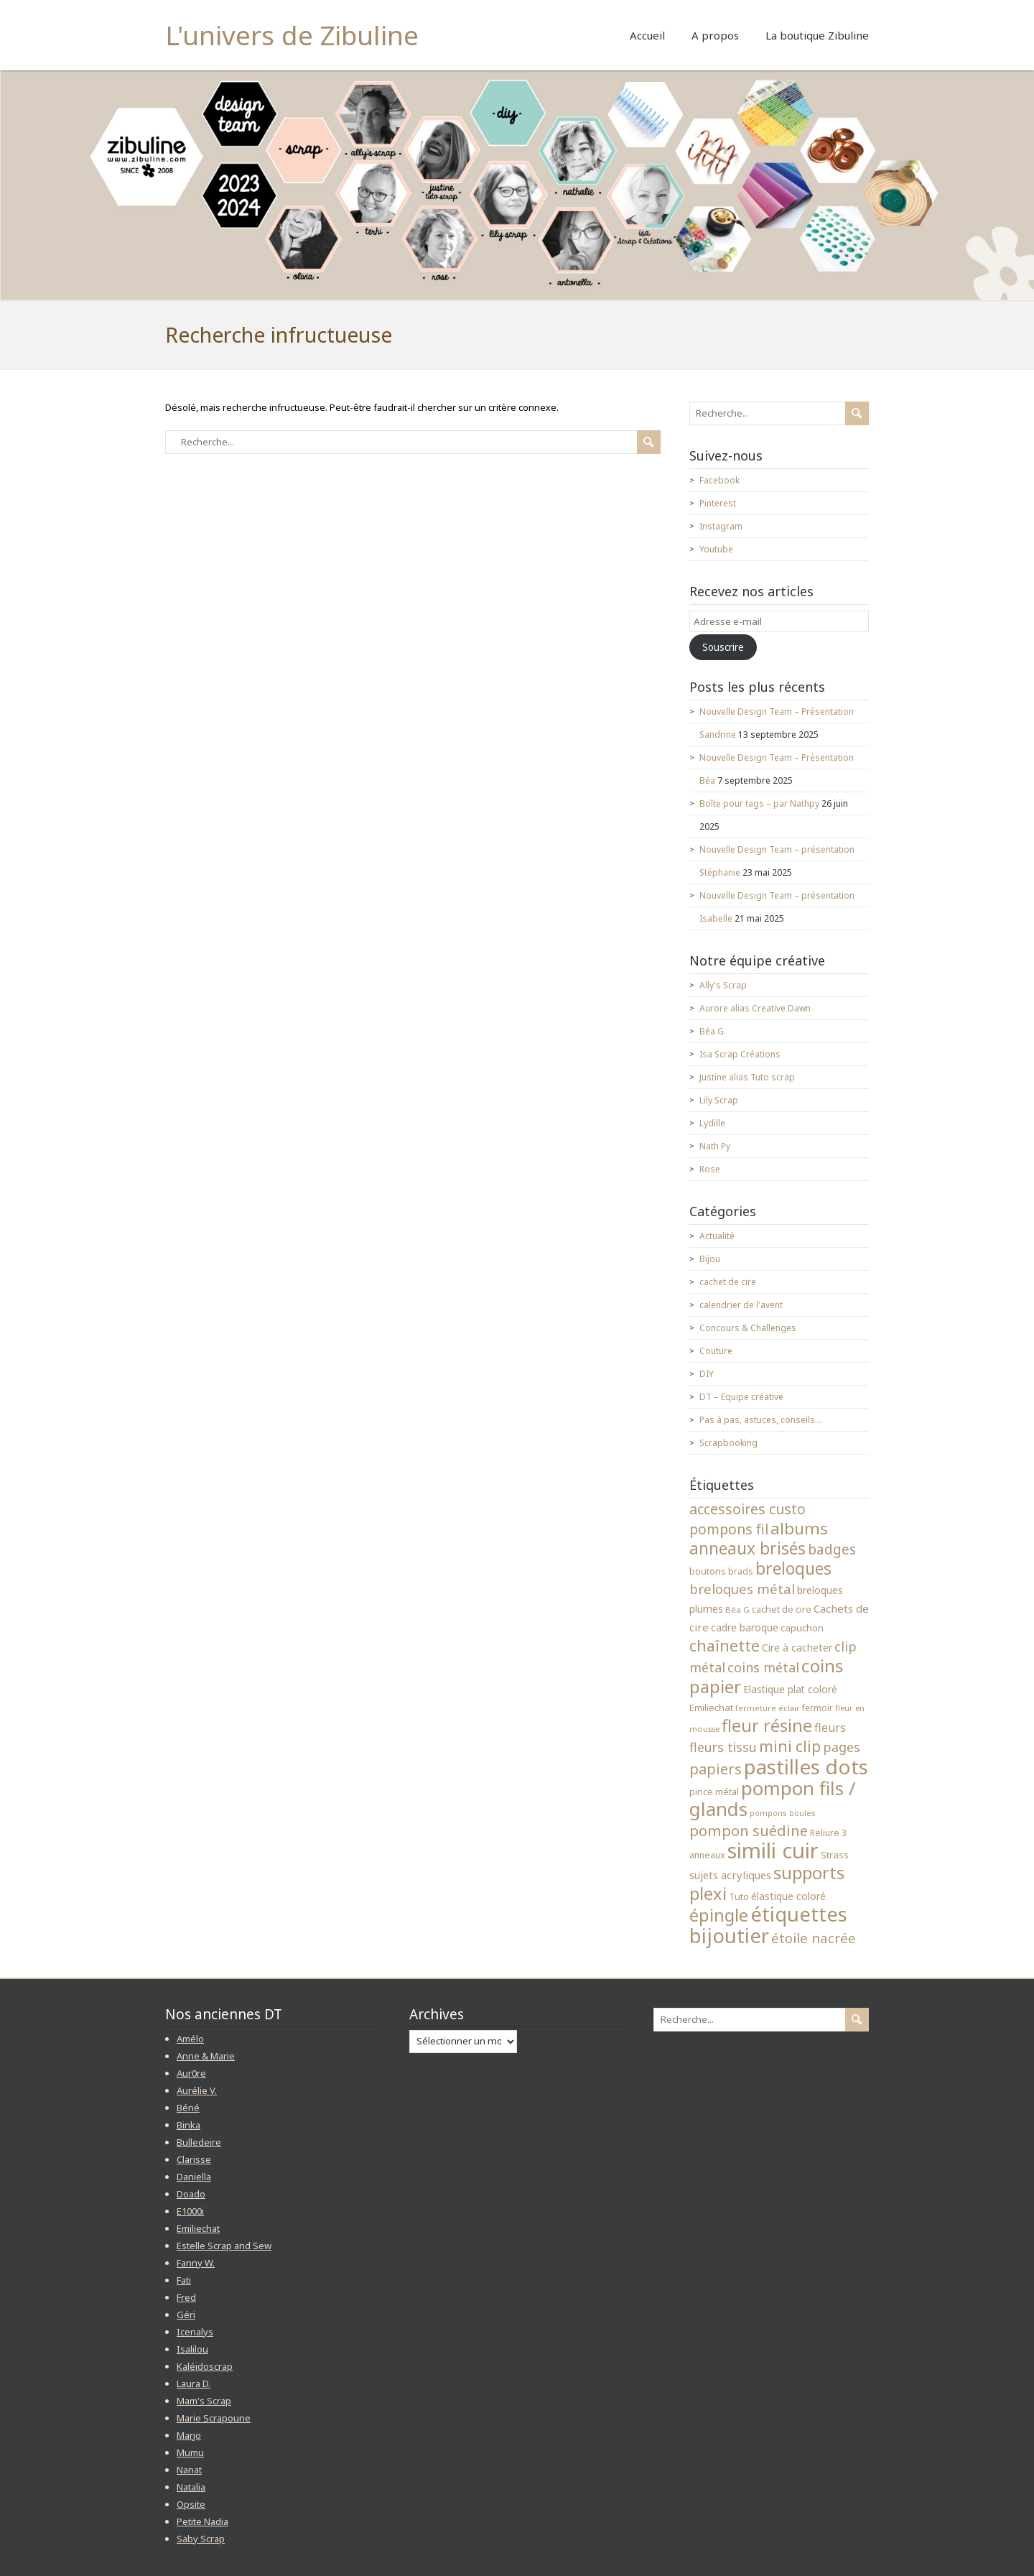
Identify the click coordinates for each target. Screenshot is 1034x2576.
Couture (715, 1351)
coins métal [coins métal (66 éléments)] (763, 1667)
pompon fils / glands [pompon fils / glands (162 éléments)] (772, 1799)
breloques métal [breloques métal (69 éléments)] (742, 1589)
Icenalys (195, 2331)
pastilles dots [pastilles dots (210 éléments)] (806, 1766)
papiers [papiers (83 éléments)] (715, 1769)
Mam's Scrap (204, 2400)
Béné (188, 2107)
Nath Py (714, 1146)
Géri (186, 2314)
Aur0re (191, 2073)
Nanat (189, 2469)
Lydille (712, 1123)
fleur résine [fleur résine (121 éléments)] (767, 1725)
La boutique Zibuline (817, 35)
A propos (715, 35)
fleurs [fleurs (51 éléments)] (830, 1728)
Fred (186, 2297)
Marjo (189, 2435)
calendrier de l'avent (741, 1305)
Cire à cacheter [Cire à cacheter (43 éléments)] (797, 1647)
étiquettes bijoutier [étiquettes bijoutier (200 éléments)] (768, 1925)
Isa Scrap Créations (740, 1054)
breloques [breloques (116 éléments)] (793, 1568)
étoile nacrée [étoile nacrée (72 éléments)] (813, 1938)
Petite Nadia (202, 2521)
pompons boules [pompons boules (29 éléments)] (783, 1812)
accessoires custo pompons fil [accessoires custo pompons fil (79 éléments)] (747, 1519)
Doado (191, 2193)
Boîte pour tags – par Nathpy (759, 803)
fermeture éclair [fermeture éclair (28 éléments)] (767, 1708)
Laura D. (193, 2383)
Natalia (191, 2486)
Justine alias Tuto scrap (747, 1077)
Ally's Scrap (723, 985)
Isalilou (192, 2349)
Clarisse (194, 2159)
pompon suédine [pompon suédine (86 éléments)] (748, 1830)
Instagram (720, 526)
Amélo (190, 2038)
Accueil (647, 35)
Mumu (190, 2452)
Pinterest (717, 503)
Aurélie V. (197, 2090)
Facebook (719, 480)
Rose (709, 1169)
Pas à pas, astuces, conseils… (760, 1420)
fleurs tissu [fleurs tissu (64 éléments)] (723, 1747)
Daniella (194, 2176)
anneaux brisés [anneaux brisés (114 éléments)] (747, 1548)
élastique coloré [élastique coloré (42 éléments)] (788, 1896)
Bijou (709, 1259)
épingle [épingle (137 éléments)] (718, 1915)
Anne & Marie (206, 2055)
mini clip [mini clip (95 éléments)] (790, 1746)
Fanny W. (196, 2262)
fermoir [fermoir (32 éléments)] (817, 1707)
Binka (188, 2124)
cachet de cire (727, 1282)
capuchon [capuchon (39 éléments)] (802, 1627)
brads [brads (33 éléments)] (740, 1571)
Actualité (717, 1236)
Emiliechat (198, 2228)
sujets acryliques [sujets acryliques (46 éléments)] (730, 1875)
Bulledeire (199, 2142)
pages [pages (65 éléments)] (841, 1747)
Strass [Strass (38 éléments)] (835, 1854)
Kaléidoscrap (205, 2366)
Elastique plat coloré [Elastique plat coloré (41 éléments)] (790, 1689)
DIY (706, 1374)
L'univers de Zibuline (292, 35)
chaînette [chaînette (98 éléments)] (724, 1645)
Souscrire (723, 647)
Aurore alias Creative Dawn (755, 1008)
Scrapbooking (728, 1443)
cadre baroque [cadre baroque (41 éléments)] (744, 1627)
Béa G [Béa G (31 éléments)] (737, 1609)
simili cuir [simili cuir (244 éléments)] (773, 1850)
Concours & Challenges (747, 1328)
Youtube (716, 549)
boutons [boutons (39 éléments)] (707, 1571)
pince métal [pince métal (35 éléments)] (714, 1791)
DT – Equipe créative (741, 1397)
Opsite (191, 2504)
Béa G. (712, 1031)
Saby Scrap (201, 2538)
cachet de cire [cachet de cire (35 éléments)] (781, 1609)
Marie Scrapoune (214, 2417)
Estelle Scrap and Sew (224, 2245)
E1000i (190, 2211)
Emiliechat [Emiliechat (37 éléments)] (711, 1707)
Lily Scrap (718, 1100)
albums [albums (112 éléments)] (799, 1528)
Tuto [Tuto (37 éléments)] (739, 1896)
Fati (184, 2280)
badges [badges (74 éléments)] (832, 1549)
